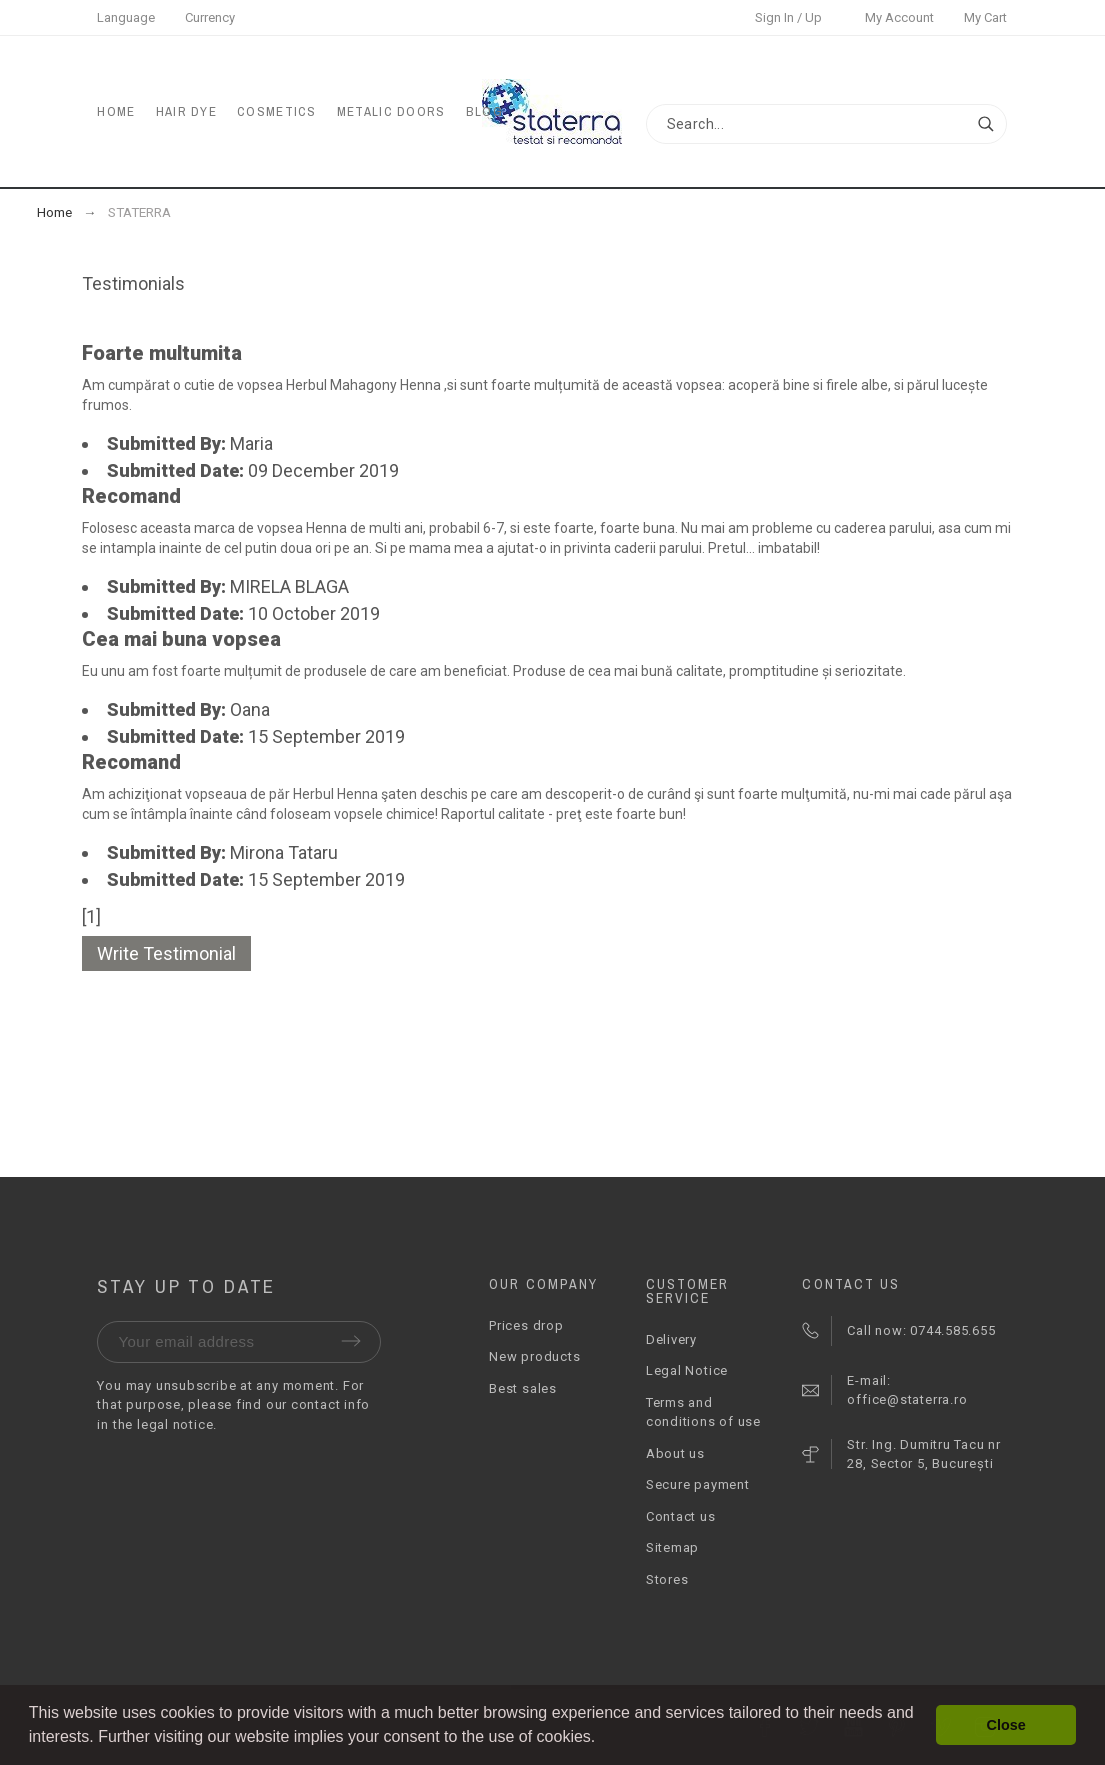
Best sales (523, 1388)
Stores (667, 1579)
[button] (603, 1739)
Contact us (681, 1516)
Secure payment (698, 1484)
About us (675, 1453)
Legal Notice (687, 1370)
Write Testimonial (166, 953)
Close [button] (1006, 1725)
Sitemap (672, 1547)
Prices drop (526, 1325)
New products (534, 1356)
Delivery (671, 1339)
